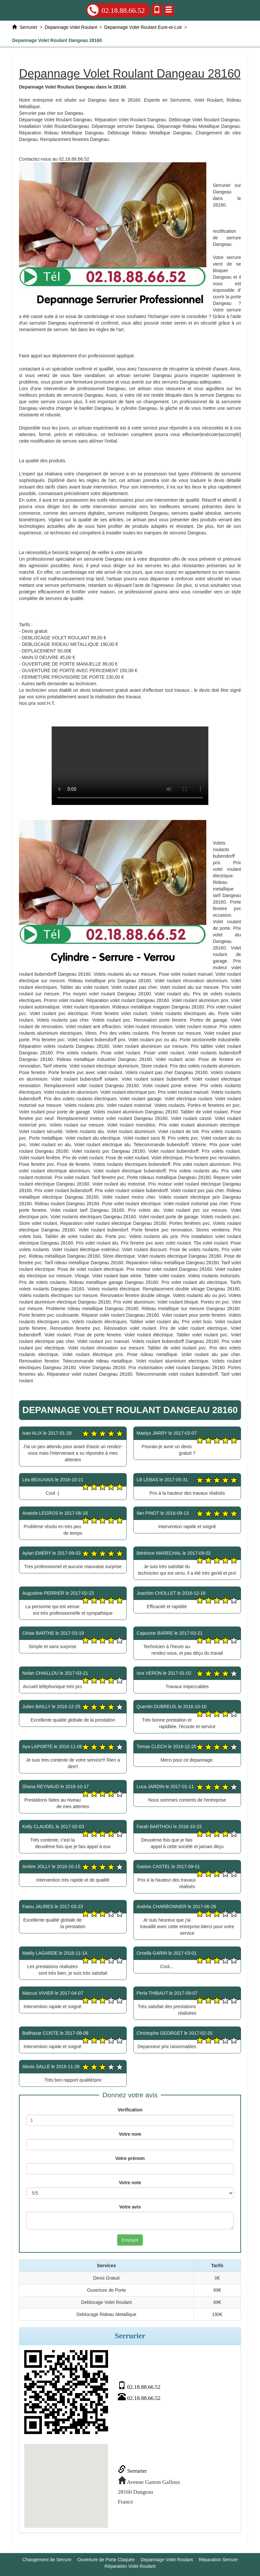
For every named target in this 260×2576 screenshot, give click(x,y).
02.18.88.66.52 (116, 10)
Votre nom (130, 2134)
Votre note (130, 2182)
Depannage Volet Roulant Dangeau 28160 (130, 765)
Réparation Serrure (218, 2559)
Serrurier (132, 2471)
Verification (130, 2109)
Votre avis (130, 2206)
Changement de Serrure (46, 2559)
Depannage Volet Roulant (166, 2559)
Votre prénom (130, 2158)
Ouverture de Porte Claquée (106, 2559)
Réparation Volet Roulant (130, 2566)
